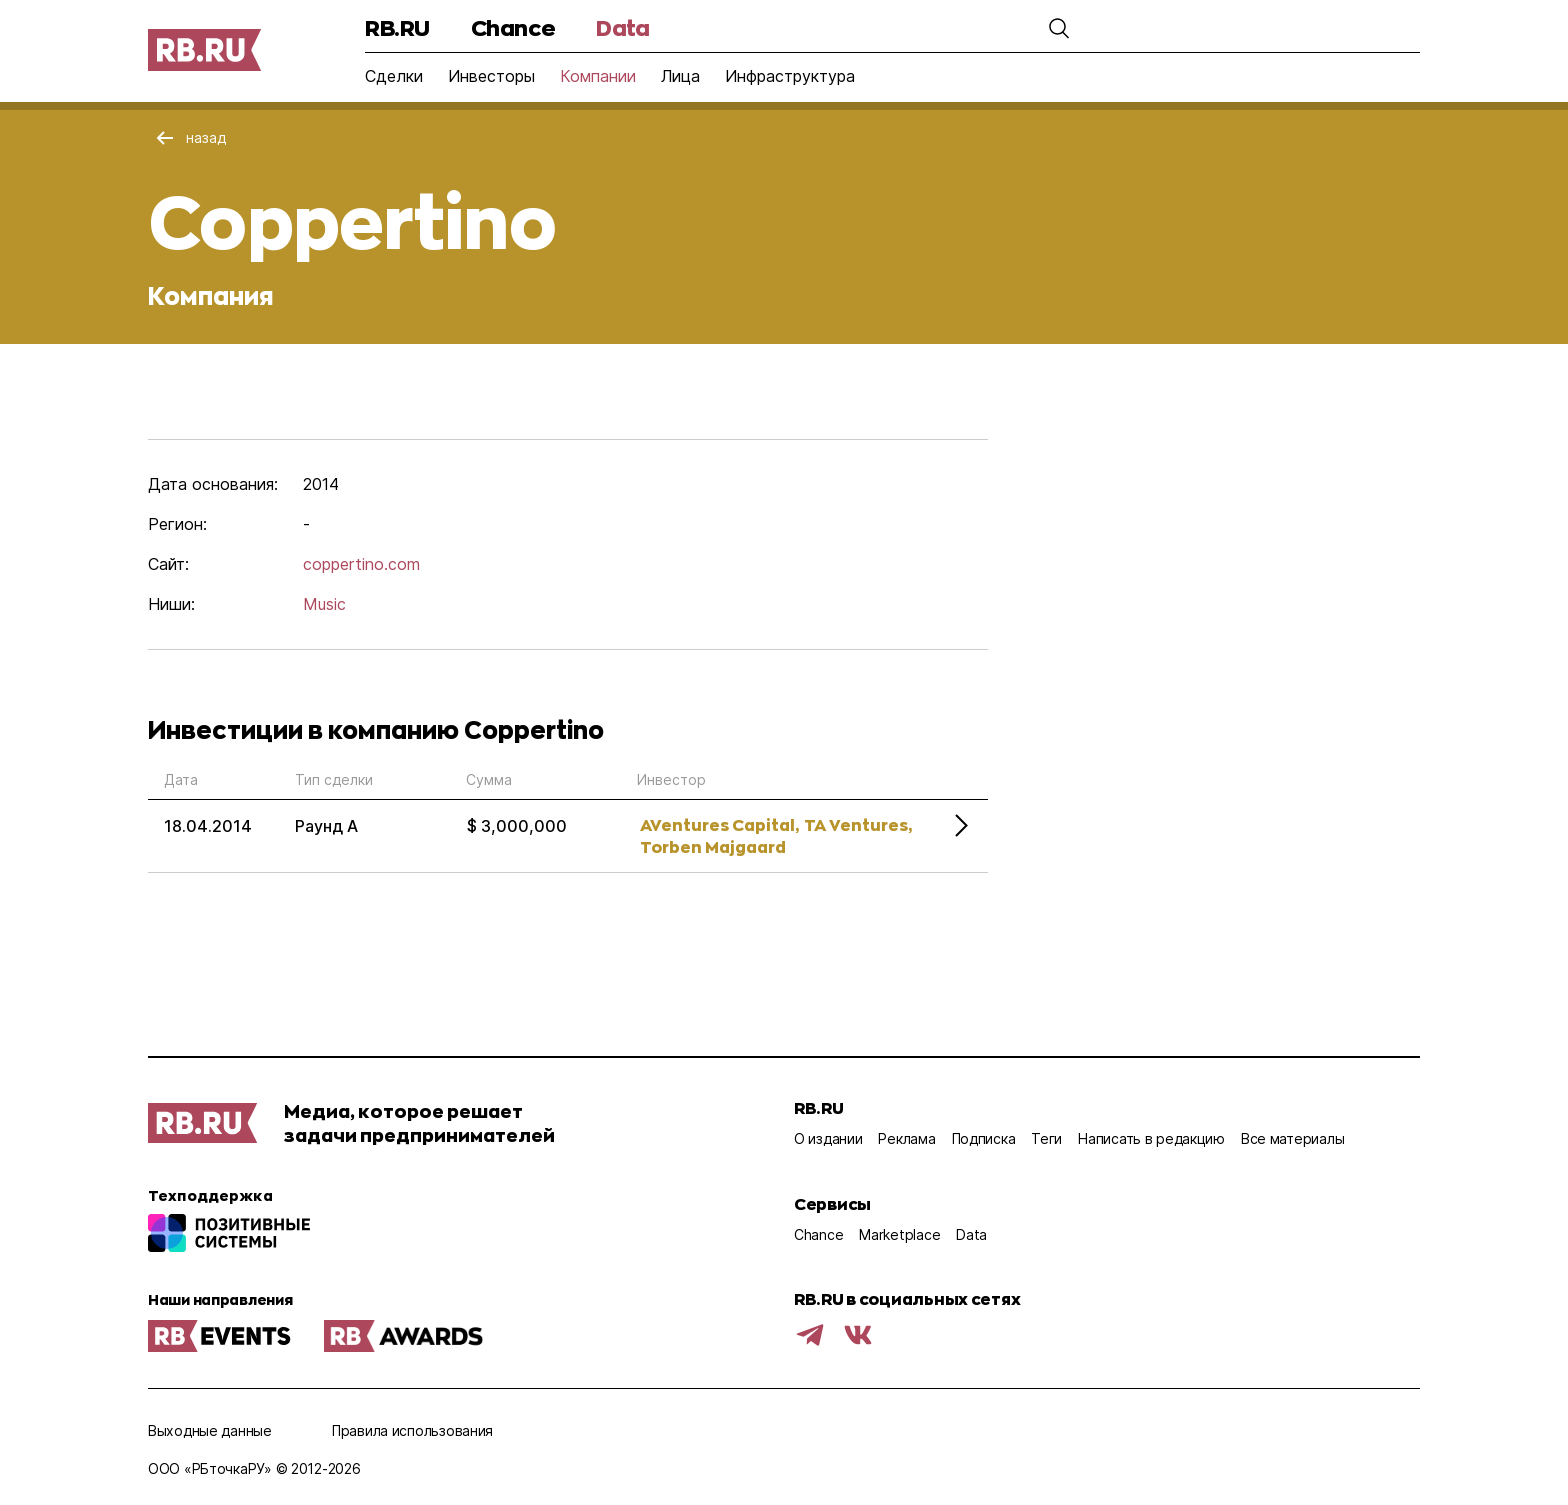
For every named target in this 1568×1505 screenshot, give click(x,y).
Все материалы (1292, 1138)
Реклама (906, 1138)
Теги (1046, 1138)
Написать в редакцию (1151, 1138)
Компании (598, 76)
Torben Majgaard (713, 846)
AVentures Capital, (719, 824)
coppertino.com (361, 564)
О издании (828, 1138)
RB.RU (397, 27)
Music (324, 604)
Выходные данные (210, 1430)
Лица (680, 76)
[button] (1059, 28)
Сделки (394, 76)
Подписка (984, 1138)
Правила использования (412, 1430)
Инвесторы (491, 76)
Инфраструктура (790, 76)
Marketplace (899, 1234)
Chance (513, 27)
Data (622, 27)
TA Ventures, (858, 824)
